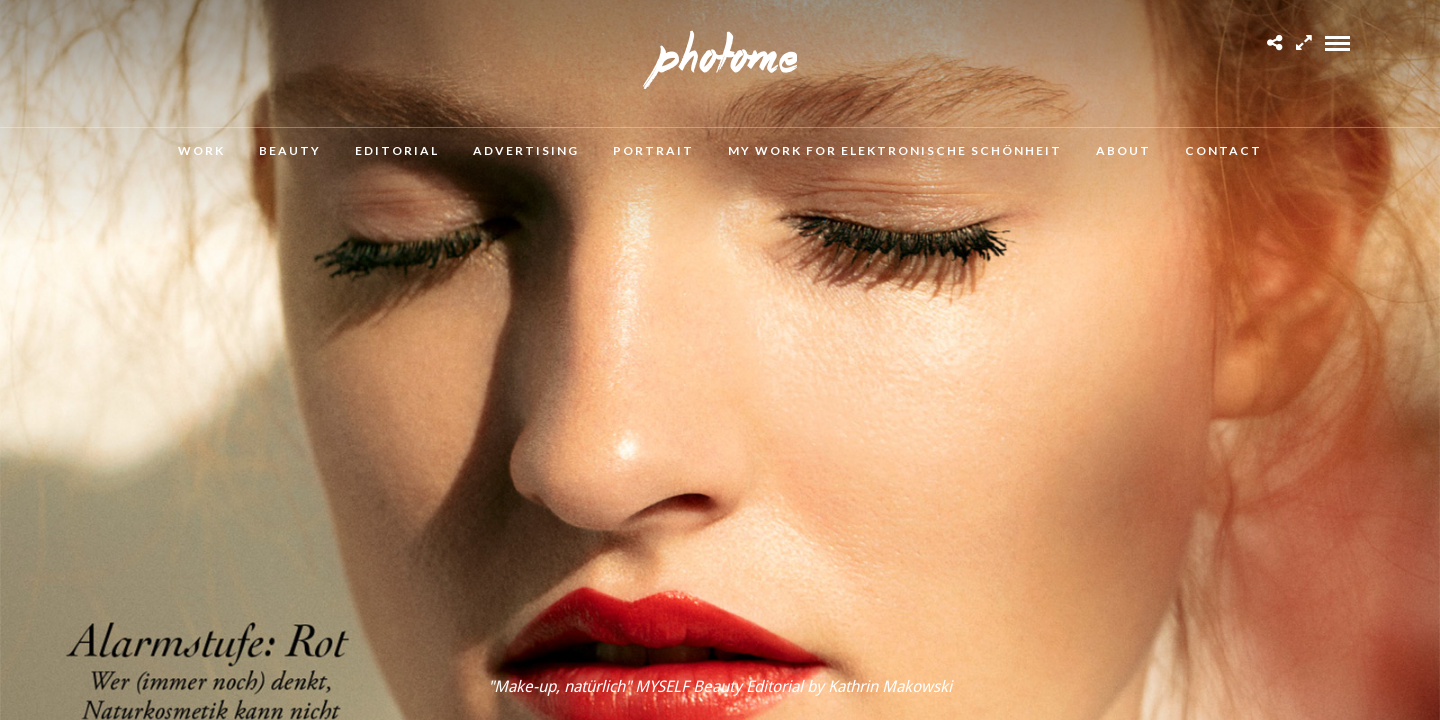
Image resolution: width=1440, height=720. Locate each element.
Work (201, 150)
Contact (1223, 150)
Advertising (526, 150)
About (1123, 150)
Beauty (290, 150)
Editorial (397, 150)
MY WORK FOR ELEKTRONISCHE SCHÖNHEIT (895, 150)
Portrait (653, 150)
